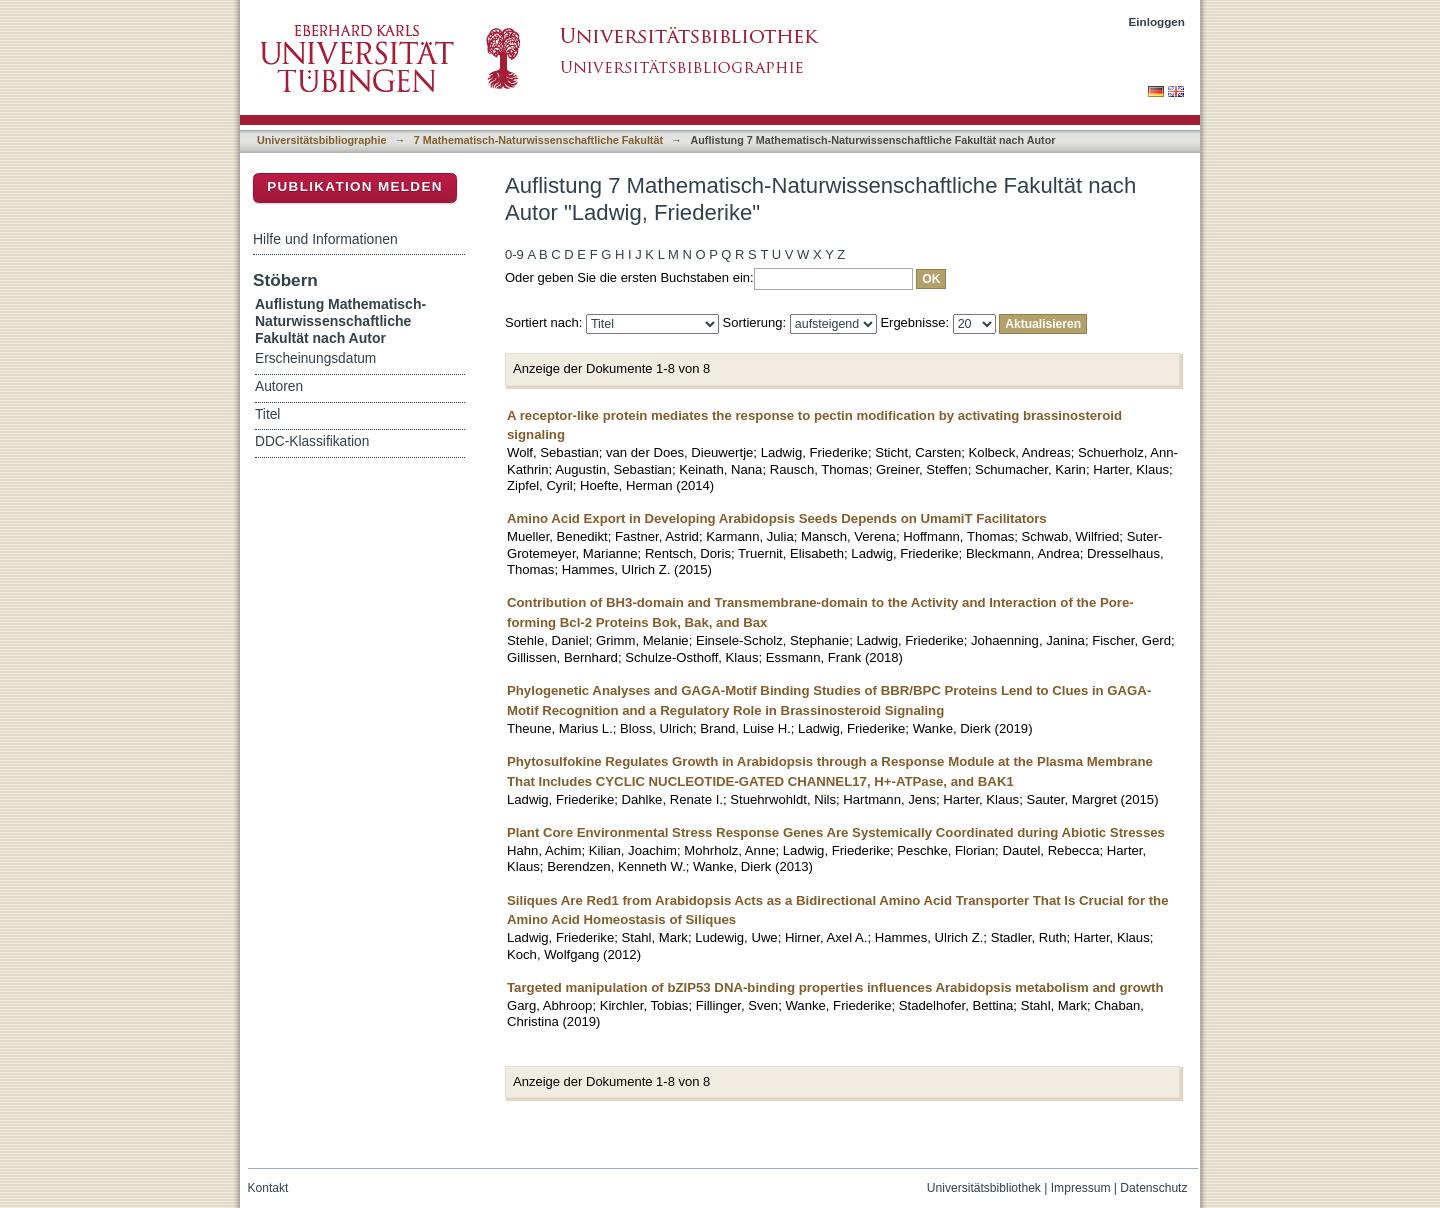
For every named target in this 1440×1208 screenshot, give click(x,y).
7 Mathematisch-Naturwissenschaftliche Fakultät (538, 140)
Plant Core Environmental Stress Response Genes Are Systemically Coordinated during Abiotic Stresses (836, 832)
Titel (267, 414)
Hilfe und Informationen (325, 239)
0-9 (514, 254)
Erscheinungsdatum (315, 358)
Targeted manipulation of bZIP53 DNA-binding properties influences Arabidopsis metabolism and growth (835, 987)
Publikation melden (355, 186)
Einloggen (1157, 21)
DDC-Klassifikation (312, 441)
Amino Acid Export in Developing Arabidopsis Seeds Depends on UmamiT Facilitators (777, 518)
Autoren (279, 386)
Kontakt (268, 1188)
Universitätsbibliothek (984, 1188)
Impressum (1081, 1188)
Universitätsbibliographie (321, 140)
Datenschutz (1153, 1188)
